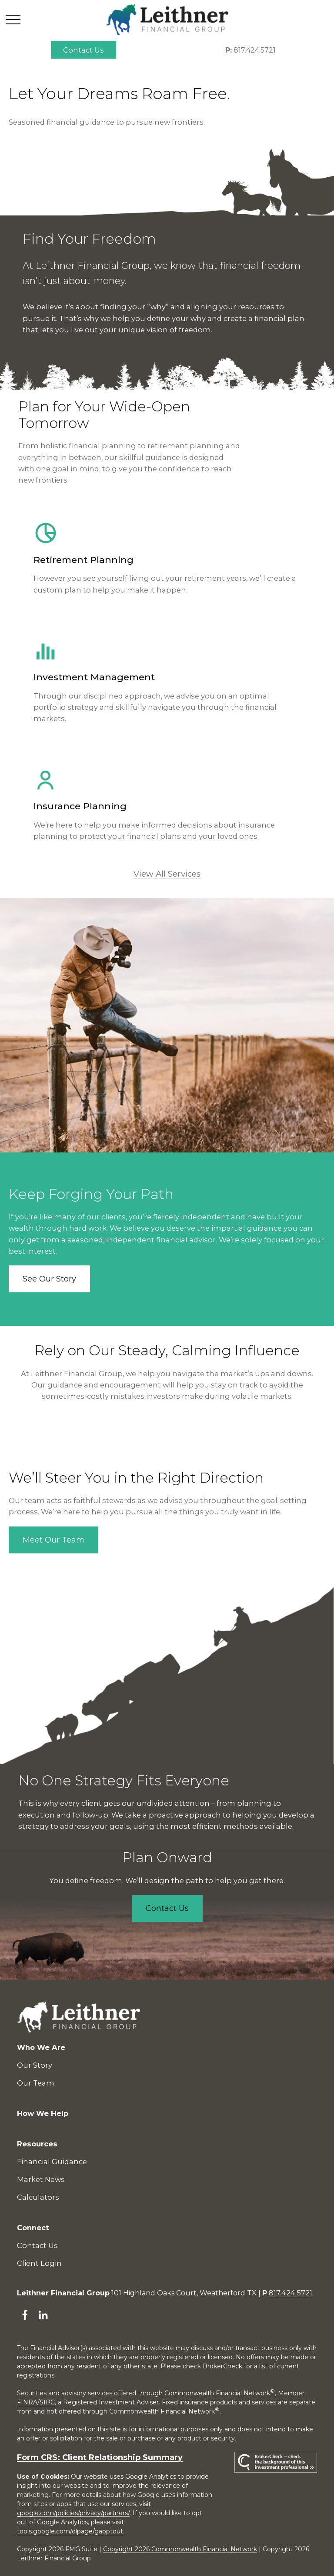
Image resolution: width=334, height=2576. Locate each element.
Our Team (35, 2083)
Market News (41, 2179)
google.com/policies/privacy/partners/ (73, 2513)
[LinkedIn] (43, 2314)
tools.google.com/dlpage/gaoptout (70, 2531)
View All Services (167, 874)
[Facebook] (24, 2314)
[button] (83, 50)
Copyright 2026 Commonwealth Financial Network (180, 2549)
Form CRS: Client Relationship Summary (100, 2457)
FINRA (27, 2402)
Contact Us (37, 2245)
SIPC (47, 2402)
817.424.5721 (250, 50)
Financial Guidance (52, 2161)
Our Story (34, 2065)
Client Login (39, 2263)
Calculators (38, 2197)
